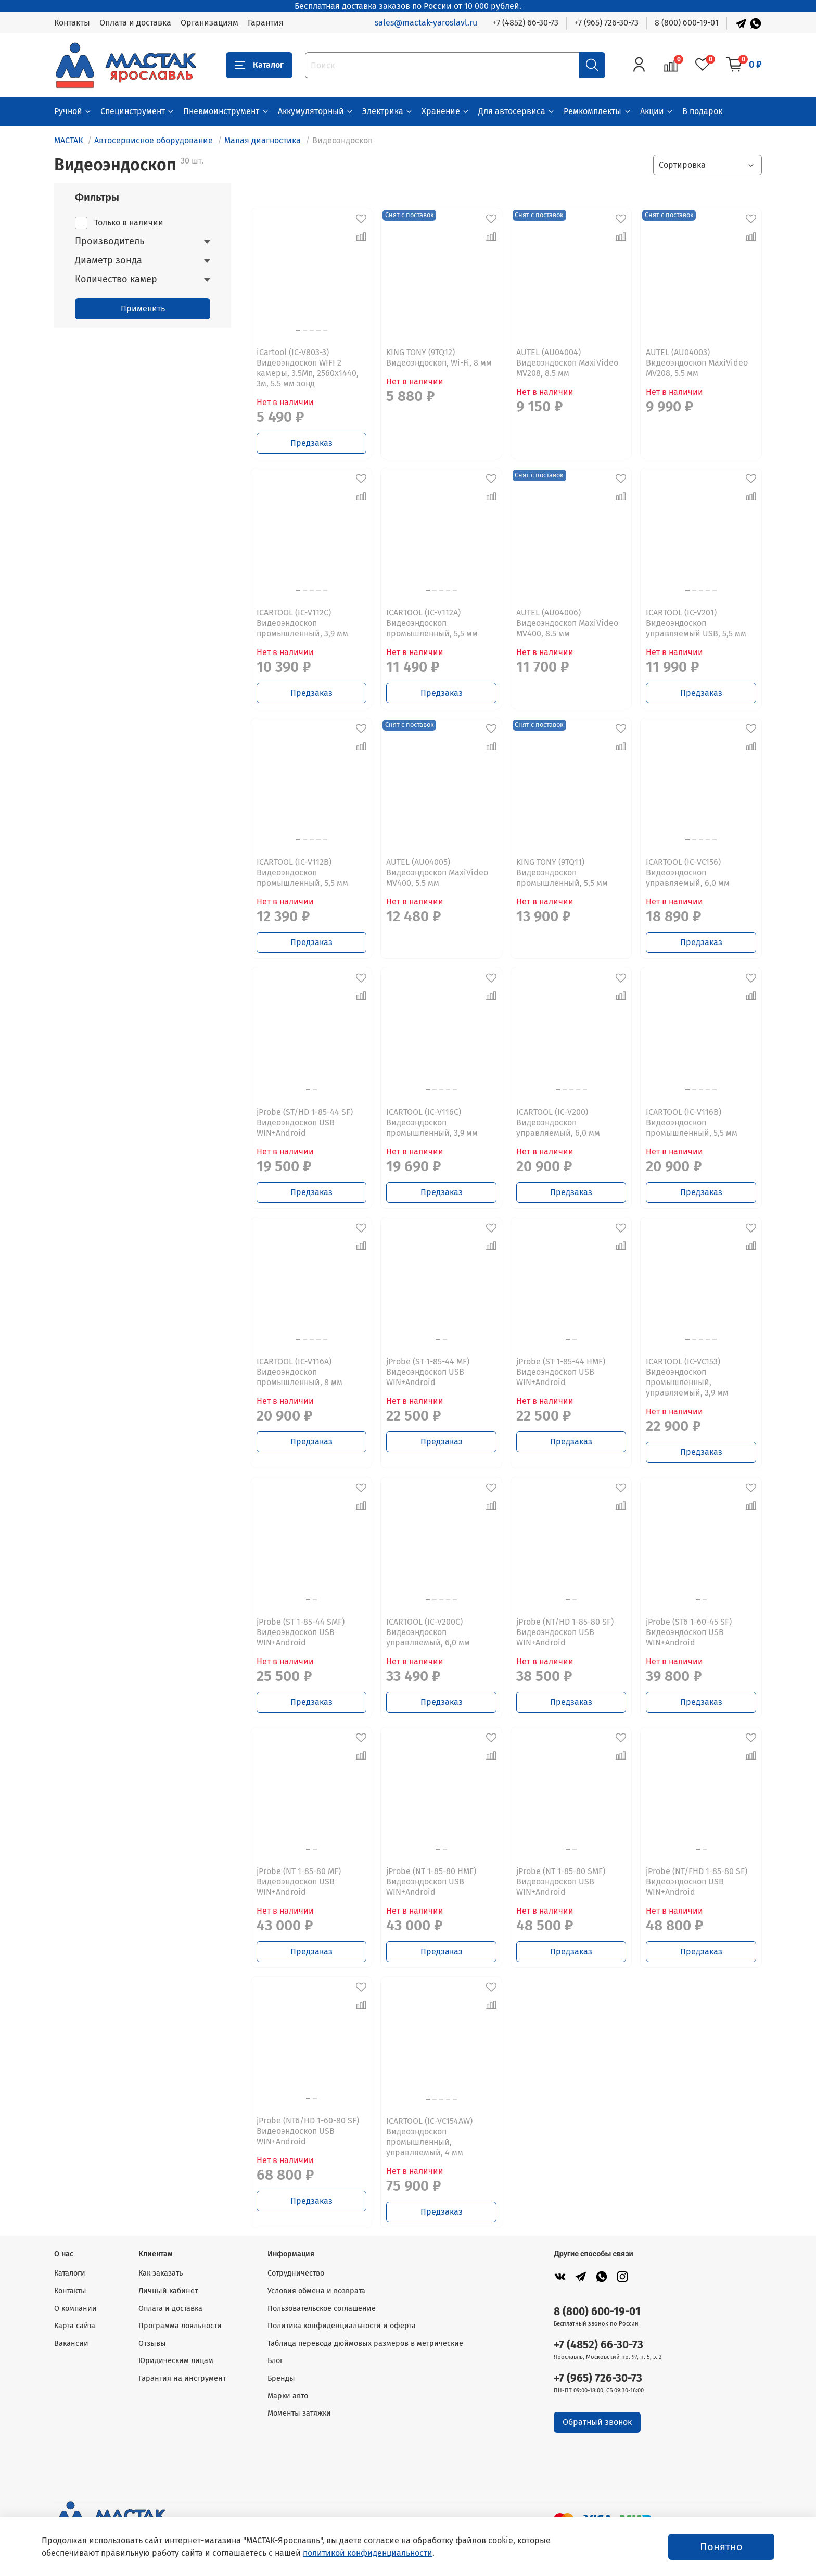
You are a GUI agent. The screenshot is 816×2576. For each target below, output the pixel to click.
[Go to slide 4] (318, 330)
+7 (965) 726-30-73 (607, 23)
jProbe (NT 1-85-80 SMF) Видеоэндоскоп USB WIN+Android (560, 1881)
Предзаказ (311, 443)
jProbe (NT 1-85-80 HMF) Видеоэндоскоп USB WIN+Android (431, 1881)
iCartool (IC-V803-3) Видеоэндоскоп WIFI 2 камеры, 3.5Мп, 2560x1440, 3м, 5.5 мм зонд (308, 367)
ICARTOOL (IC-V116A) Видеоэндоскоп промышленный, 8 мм (299, 1371)
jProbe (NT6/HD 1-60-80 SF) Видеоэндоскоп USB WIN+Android (308, 2131)
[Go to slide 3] (312, 330)
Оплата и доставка (135, 23)
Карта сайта (74, 2325)
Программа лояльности (180, 2325)
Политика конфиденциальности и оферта (341, 2325)
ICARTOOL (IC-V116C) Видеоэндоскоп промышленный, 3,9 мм (432, 1122)
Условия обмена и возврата (316, 2290)
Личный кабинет (168, 2290)
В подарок (702, 111)
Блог (275, 2360)
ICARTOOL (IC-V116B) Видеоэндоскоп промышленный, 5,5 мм (691, 1122)
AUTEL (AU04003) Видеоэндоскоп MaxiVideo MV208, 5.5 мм (697, 362)
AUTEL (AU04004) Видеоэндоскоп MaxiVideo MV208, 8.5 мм (567, 362)
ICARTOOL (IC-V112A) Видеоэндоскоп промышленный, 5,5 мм (432, 623)
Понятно (721, 2547)
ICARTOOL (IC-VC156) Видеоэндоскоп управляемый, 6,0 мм (688, 872)
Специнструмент (137, 111)
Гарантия (266, 23)
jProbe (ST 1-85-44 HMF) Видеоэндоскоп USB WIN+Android (560, 1371)
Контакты (72, 23)
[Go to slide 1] (308, 1089)
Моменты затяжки (299, 2413)
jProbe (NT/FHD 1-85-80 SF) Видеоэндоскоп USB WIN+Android (696, 1881)
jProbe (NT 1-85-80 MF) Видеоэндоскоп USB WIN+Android (299, 1881)
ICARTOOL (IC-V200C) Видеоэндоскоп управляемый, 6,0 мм (428, 1632)
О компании (75, 2308)
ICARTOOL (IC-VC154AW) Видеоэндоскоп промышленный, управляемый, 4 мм (429, 2136)
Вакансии (71, 2343)
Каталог (259, 65)
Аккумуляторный (316, 111)
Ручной (73, 111)
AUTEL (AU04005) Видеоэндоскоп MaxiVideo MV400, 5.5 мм (437, 872)
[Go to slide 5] (325, 330)
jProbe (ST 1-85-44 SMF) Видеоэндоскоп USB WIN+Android (301, 1632)
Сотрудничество (295, 2273)
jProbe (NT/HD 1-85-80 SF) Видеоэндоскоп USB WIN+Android (565, 1632)
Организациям (209, 23)
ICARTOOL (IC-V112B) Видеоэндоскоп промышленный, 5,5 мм (302, 872)
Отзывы (152, 2343)
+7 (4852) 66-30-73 (525, 23)
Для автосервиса (516, 111)
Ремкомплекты (597, 111)
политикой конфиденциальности (367, 2553)
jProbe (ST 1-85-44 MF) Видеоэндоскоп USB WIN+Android (427, 1371)
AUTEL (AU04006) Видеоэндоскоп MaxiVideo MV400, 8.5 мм (567, 623)
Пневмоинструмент (226, 111)
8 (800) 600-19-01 (687, 23)
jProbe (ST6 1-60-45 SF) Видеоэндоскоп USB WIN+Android (689, 1632)
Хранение (446, 111)
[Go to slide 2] (315, 1089)
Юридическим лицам (175, 2360)
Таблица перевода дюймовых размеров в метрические (365, 2343)
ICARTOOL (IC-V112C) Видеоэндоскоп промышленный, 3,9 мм (302, 623)
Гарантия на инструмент (182, 2378)
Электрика (387, 111)
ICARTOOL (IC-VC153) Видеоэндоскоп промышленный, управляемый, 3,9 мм (687, 1377)
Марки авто (287, 2396)
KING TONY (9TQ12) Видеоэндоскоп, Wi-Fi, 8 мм (439, 357)
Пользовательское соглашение (321, 2308)
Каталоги (69, 2273)
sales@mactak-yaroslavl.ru (426, 23)
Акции (657, 111)
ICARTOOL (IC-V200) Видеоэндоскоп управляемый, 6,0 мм (558, 1122)
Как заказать (160, 2273)
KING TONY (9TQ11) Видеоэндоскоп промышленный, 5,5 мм (562, 872)
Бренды (281, 2378)
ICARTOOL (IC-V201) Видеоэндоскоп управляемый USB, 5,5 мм (696, 623)
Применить (143, 308)
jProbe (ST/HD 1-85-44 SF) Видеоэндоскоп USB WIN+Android (305, 1122)
